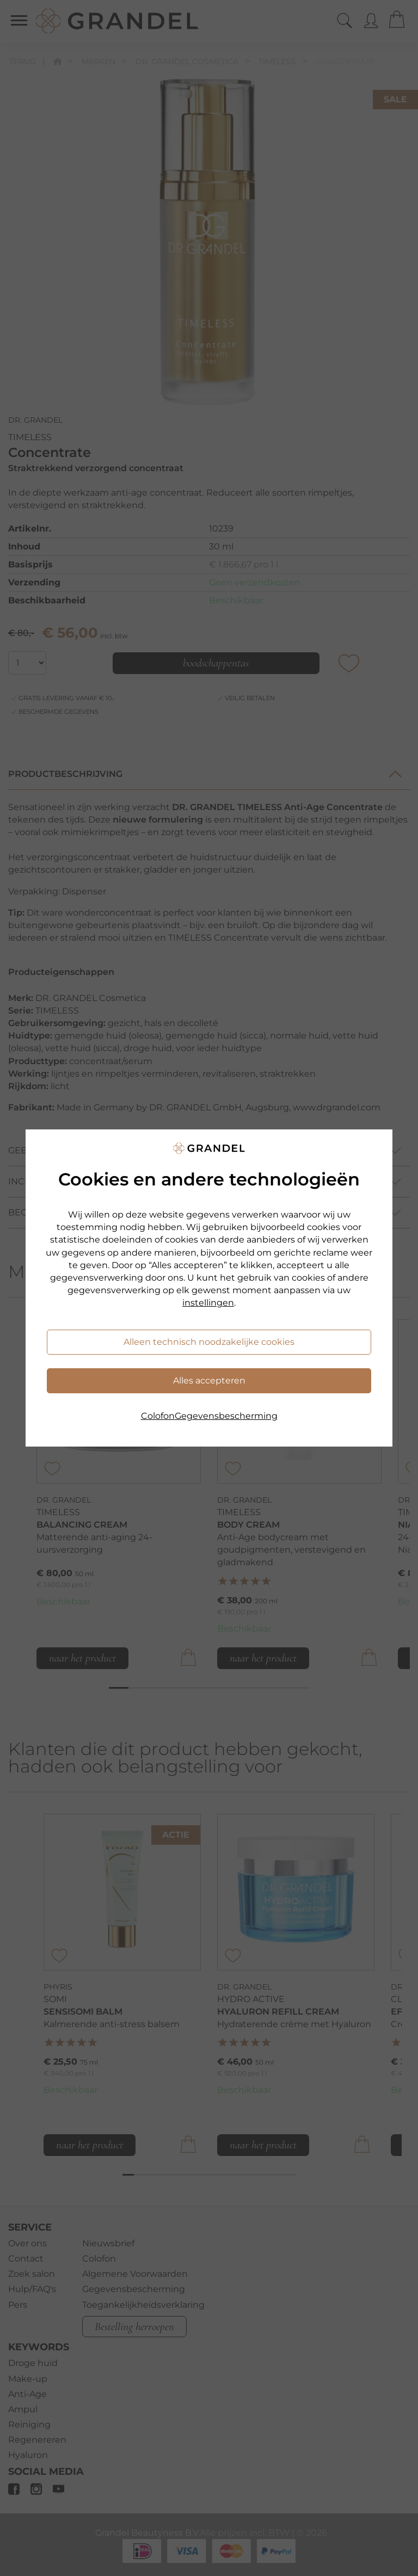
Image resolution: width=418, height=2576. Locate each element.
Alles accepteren (209, 1380)
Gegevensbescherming (226, 1416)
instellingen (208, 1303)
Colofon (158, 1416)
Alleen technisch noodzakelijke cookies (209, 1342)
